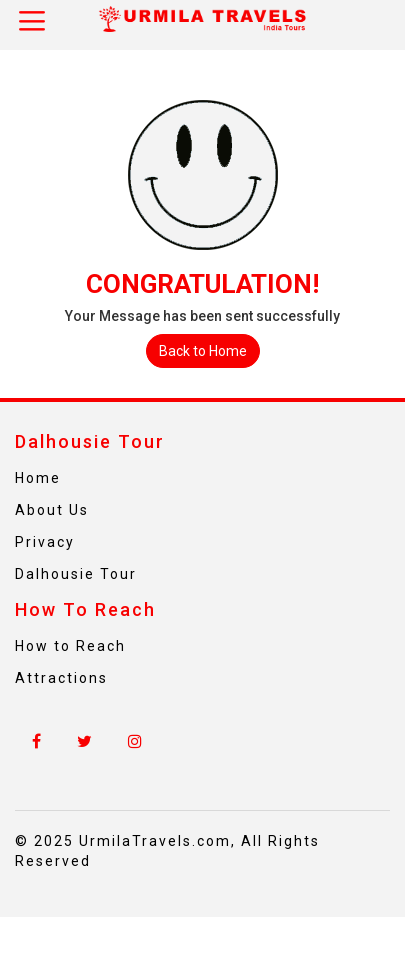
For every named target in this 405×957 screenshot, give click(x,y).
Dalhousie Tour (76, 574)
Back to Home (203, 351)
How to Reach (70, 646)
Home (38, 478)
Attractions (61, 678)
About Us (52, 510)
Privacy (45, 542)
